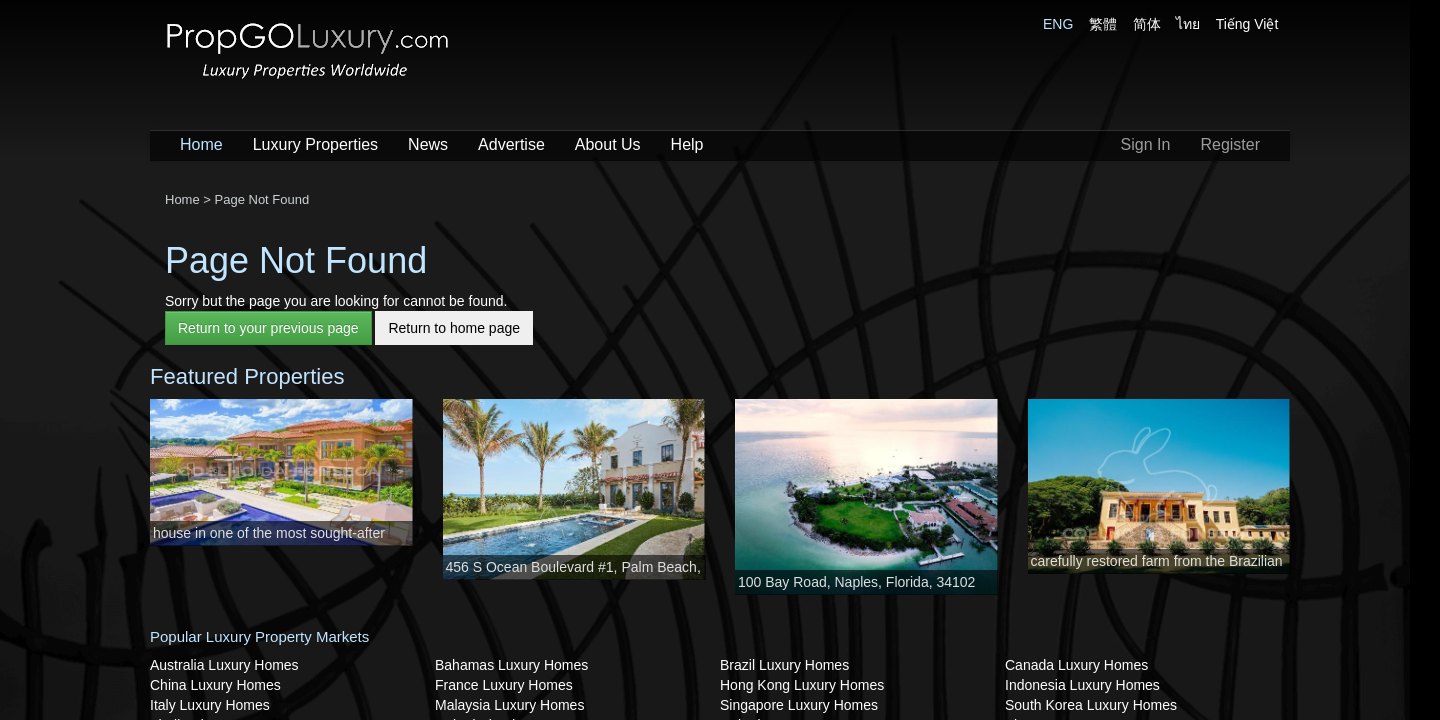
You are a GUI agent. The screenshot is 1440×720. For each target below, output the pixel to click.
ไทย (1188, 24)
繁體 (1103, 24)
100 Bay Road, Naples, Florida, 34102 (856, 582)
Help (687, 144)
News (428, 144)
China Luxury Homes (215, 685)
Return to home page (454, 328)
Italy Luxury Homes (210, 705)
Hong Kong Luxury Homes (802, 685)
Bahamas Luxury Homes (511, 665)
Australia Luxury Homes (224, 665)
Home (201, 144)
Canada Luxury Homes (1076, 665)
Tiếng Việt (1247, 24)
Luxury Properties (315, 144)
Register (1230, 144)
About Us (608, 144)
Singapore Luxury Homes (799, 705)
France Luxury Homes (504, 685)
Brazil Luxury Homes (784, 665)
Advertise (511, 144)
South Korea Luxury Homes (1091, 705)
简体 (1147, 24)
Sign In (1146, 144)
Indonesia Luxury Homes (1082, 685)
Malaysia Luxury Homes (509, 705)
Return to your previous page (268, 328)
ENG (1058, 24)
